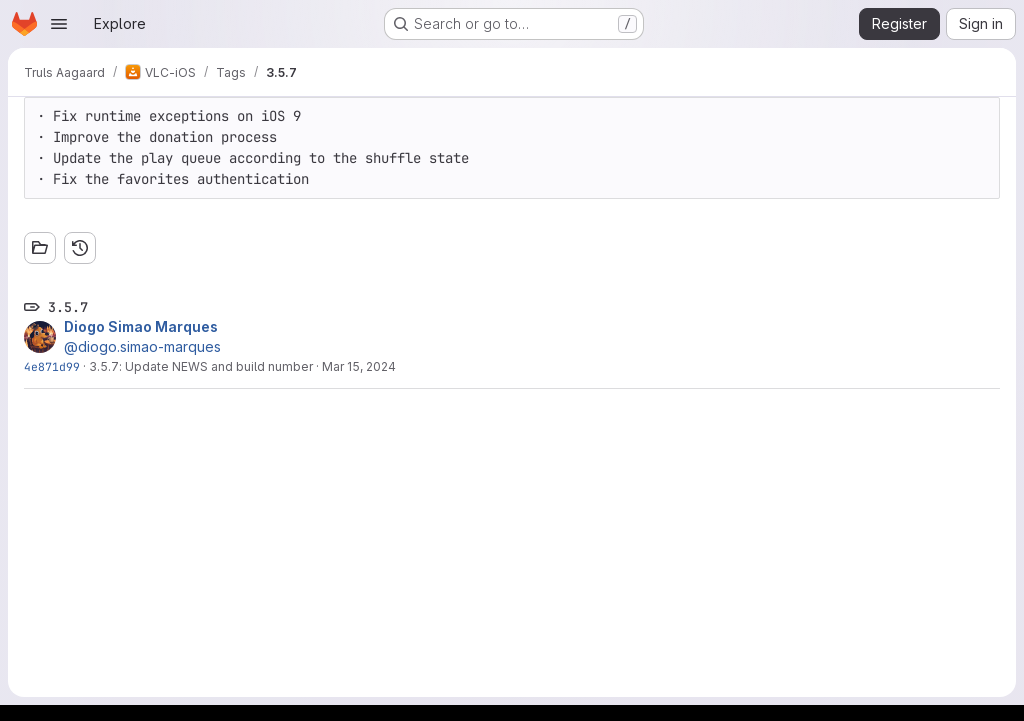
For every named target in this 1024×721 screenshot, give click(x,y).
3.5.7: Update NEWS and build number (201, 366)
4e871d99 (52, 366)
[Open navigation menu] (59, 24)
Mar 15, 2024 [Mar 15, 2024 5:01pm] (359, 366)
